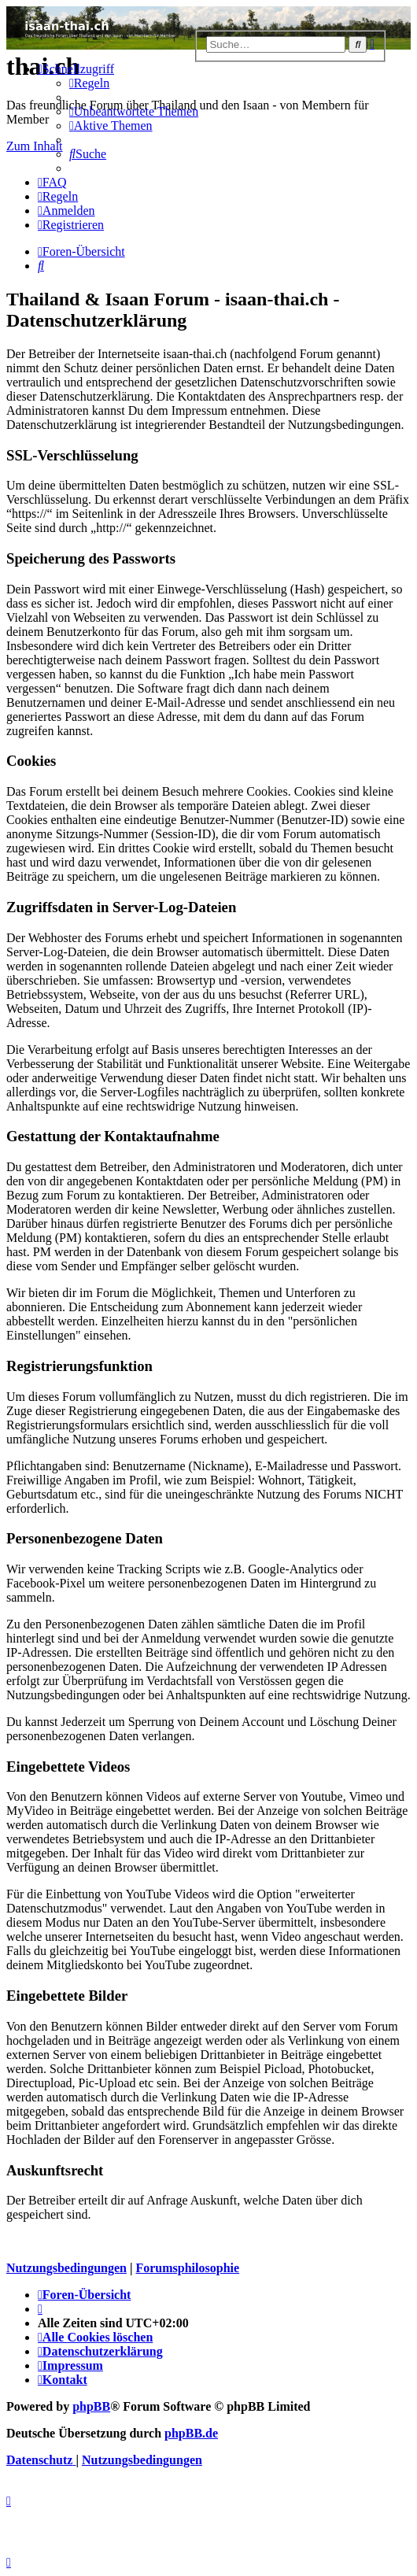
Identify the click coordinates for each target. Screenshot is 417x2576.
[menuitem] (89, 83)
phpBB (91, 2406)
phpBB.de (191, 2433)
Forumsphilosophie (187, 2268)
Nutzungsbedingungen (66, 2268)
